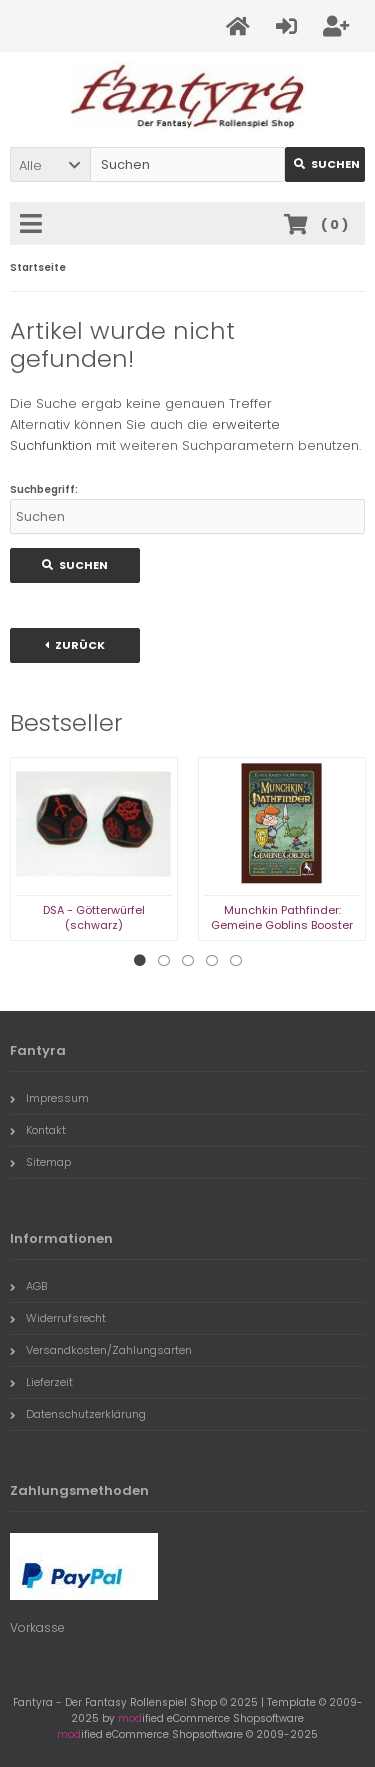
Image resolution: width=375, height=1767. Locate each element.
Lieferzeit (41, 1382)
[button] (50, 164)
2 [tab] (164, 961)
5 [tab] (236, 961)
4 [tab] (212, 961)
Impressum (49, 1098)
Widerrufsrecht (58, 1318)
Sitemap (40, 1162)
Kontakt (38, 1130)
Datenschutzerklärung (78, 1414)
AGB (28, 1286)
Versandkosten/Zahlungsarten (101, 1350)
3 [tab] (188, 961)
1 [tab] (140, 961)
